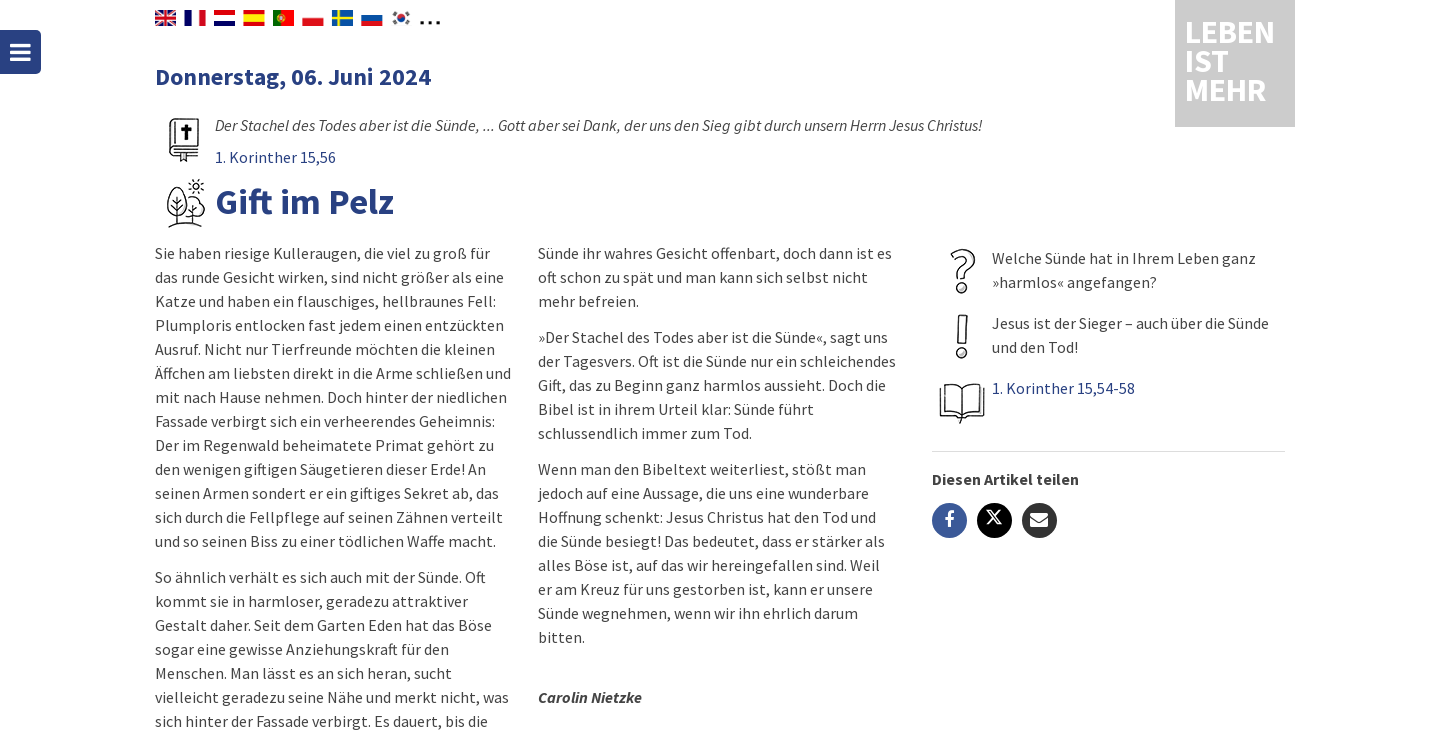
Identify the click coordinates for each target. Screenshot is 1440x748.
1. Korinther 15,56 (275, 157)
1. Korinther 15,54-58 (1063, 388)
